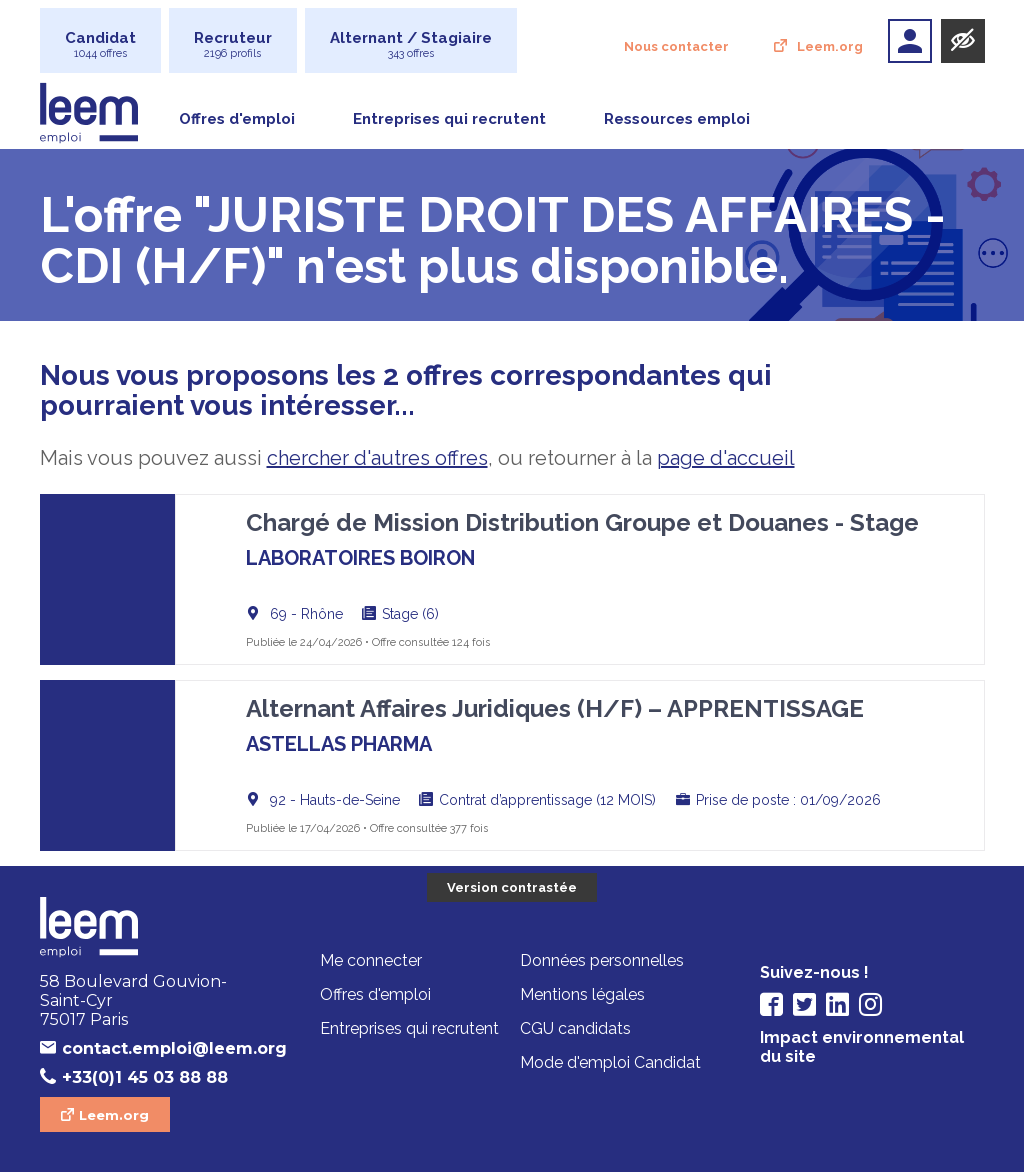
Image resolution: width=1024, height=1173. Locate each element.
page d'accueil (726, 458)
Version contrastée (512, 887)
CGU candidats (575, 1029)
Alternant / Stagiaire (411, 44)
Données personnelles (602, 961)
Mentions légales (582, 995)
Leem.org (830, 46)
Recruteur (233, 44)
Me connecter (371, 961)
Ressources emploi (677, 119)
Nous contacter (676, 46)
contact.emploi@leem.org (163, 1048)
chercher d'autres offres (377, 458)
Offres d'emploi (237, 119)
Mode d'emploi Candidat (610, 1063)
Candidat (100, 44)
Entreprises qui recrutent (449, 119)
